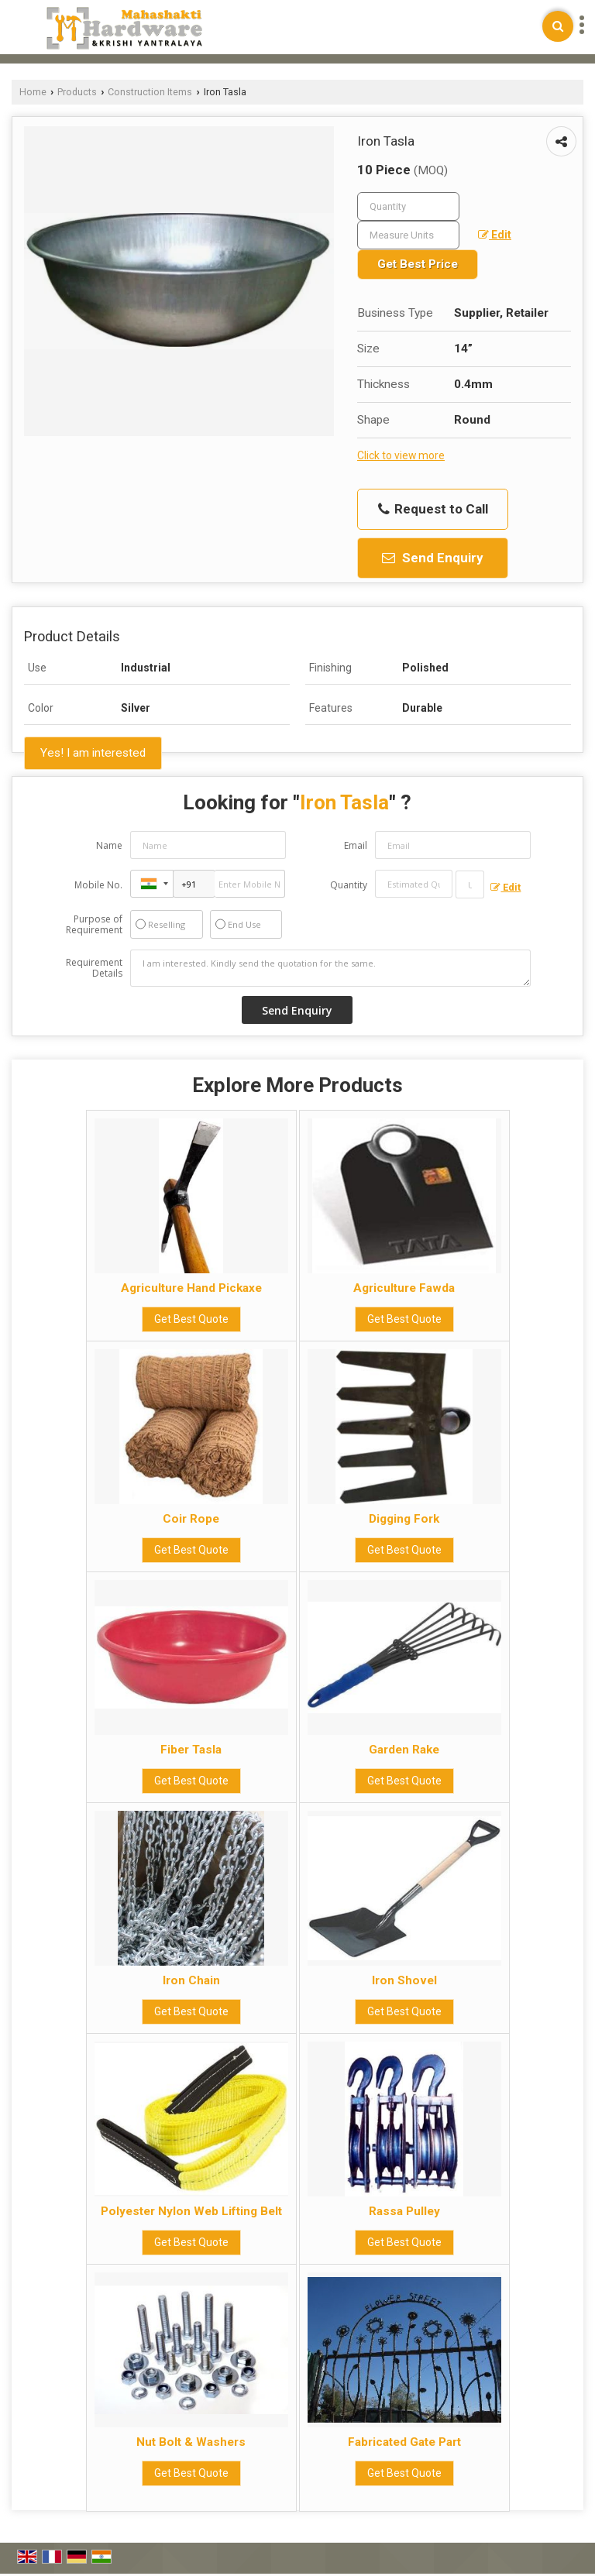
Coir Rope (191, 1519)
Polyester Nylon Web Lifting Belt (191, 2211)
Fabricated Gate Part (404, 2442)
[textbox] (408, 235)
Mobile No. (98, 884)
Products (77, 92)
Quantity (348, 884)
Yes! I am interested (93, 753)
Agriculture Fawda (404, 1288)
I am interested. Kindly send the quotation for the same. (330, 968)
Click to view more (401, 455)
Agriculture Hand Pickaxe (191, 1288)
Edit (494, 234)
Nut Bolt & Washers (191, 2442)
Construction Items (150, 92)
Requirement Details (94, 968)
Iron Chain (191, 1980)
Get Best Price (417, 264)
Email (355, 845)
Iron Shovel (404, 1980)
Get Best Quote (191, 1319)
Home (32, 92)
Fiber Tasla (191, 1750)
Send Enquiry (432, 557)
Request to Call (433, 509)
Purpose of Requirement (94, 925)
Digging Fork (404, 1519)
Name (109, 845)
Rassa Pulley (404, 2211)
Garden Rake (404, 1750)
